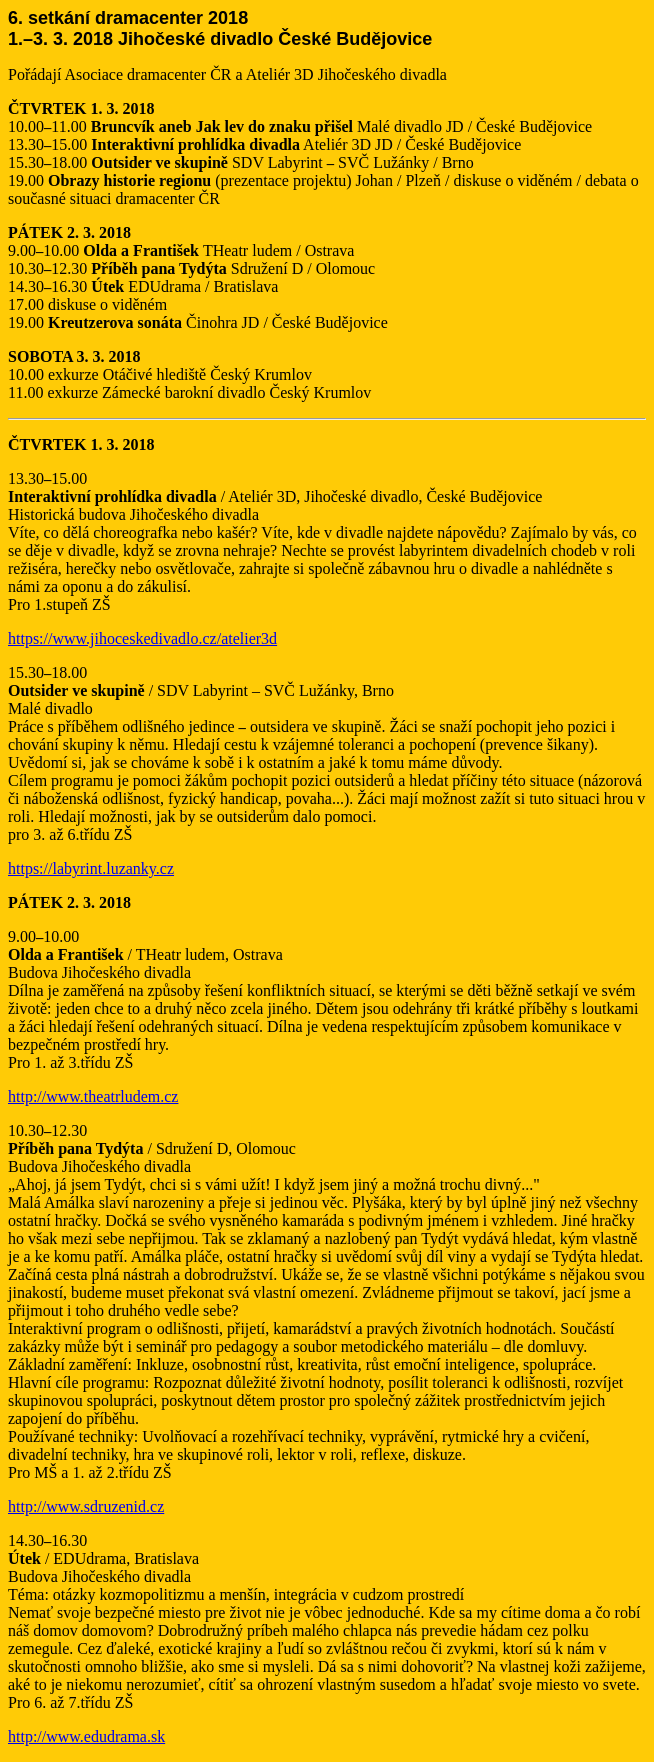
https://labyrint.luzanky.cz (91, 868)
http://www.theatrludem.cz (93, 1096)
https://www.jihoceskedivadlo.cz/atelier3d (142, 638)
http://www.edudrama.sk (86, 1736)
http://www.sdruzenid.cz (86, 1506)
